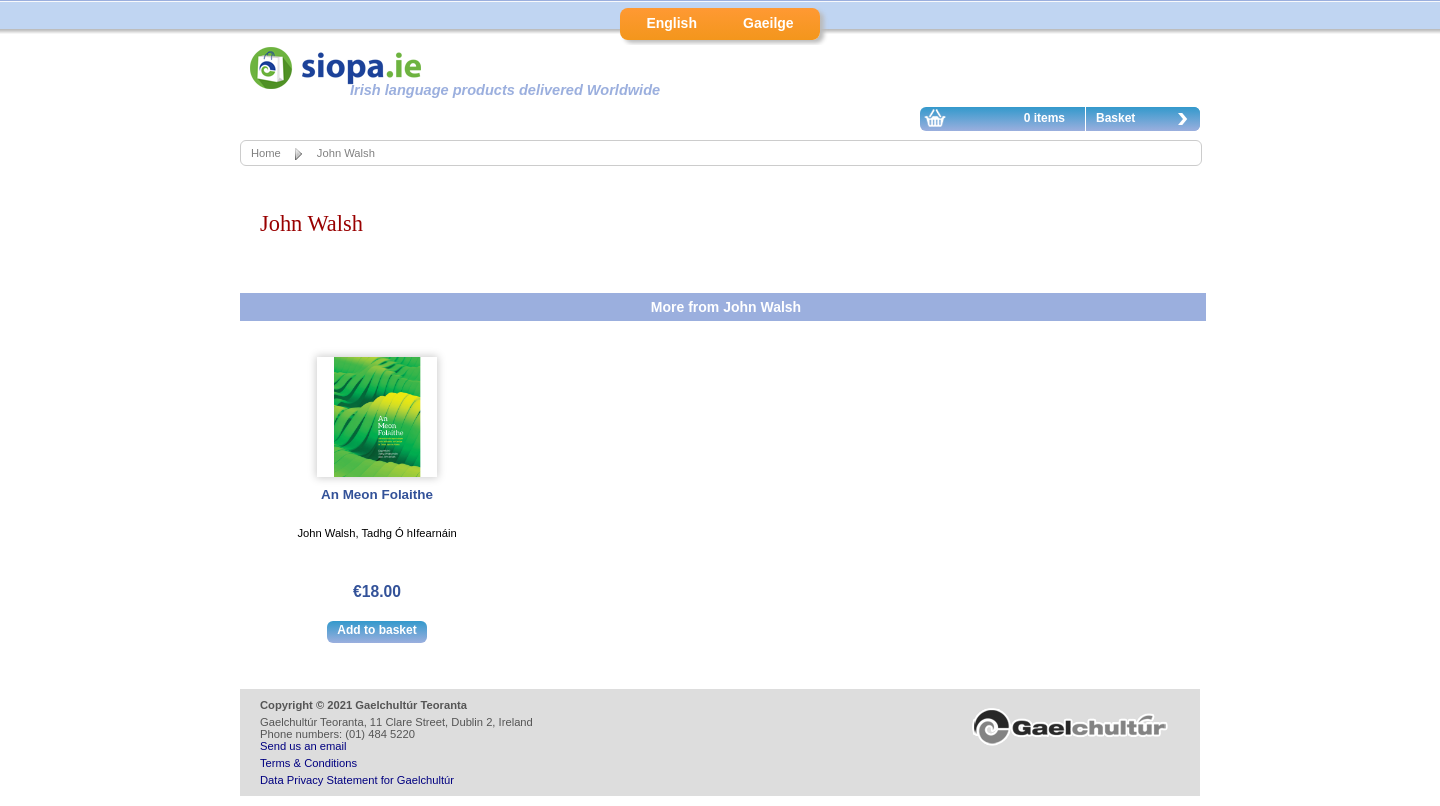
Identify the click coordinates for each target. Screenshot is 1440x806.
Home (266, 153)
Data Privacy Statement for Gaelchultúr (357, 780)
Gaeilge (768, 23)
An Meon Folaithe (377, 494)
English (671, 23)
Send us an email (303, 746)
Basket (1147, 121)
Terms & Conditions (308, 763)
